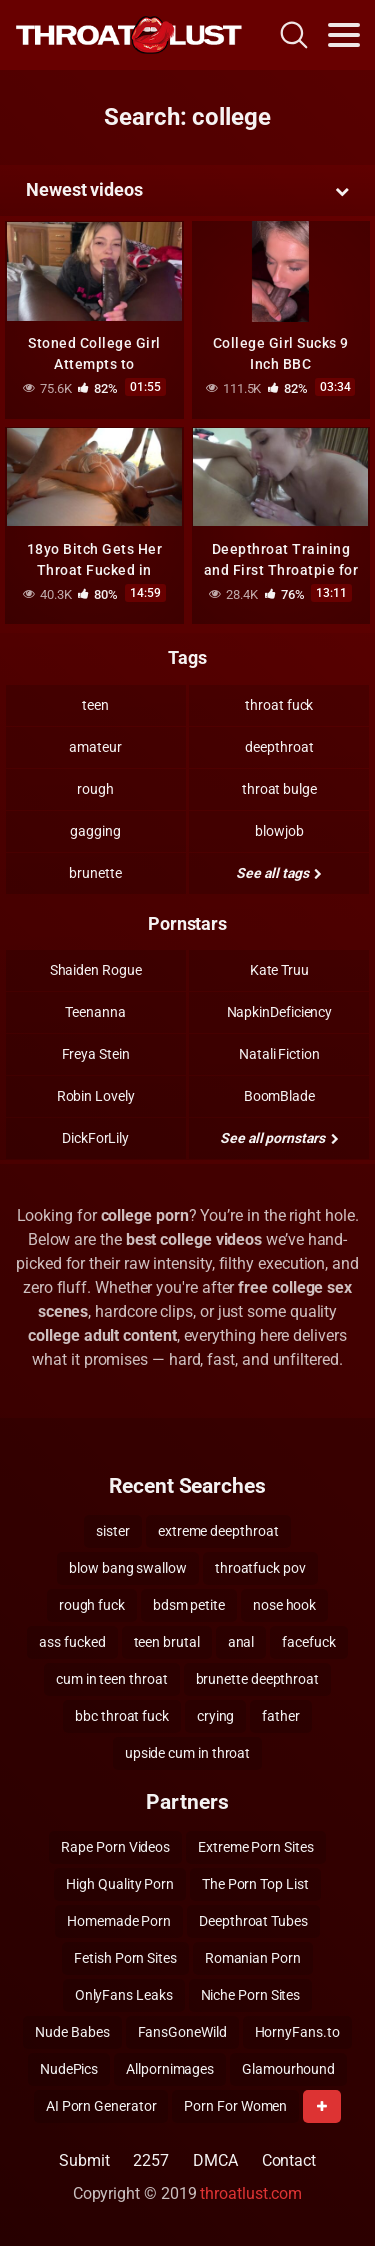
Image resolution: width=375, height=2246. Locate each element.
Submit (84, 2160)
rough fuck (92, 1605)
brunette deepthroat (257, 1679)
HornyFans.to (297, 2032)
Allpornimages (170, 2069)
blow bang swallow (128, 1568)
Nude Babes (72, 2032)
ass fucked (72, 1642)
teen (95, 705)
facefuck (308, 1642)
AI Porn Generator (101, 2106)
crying (216, 1716)
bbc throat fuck (122, 1716)
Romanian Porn (253, 1958)
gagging (95, 831)
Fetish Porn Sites (125, 1958)
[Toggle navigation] (344, 35)
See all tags (279, 873)
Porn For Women (235, 2106)
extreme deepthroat (218, 1531)
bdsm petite (189, 1605)
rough (95, 789)
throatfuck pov (260, 1568)
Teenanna (95, 1012)
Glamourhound (288, 2069)
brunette (95, 873)
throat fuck (279, 705)
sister (113, 1531)
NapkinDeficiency (280, 1012)
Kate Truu (279, 970)
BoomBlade (279, 1096)
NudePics (69, 2069)
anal (241, 1642)
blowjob (279, 831)
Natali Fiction (279, 1054)
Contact (289, 2160)
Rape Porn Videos (115, 1847)
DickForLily (95, 1138)
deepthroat (279, 747)
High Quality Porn (120, 1884)
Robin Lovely (96, 1096)
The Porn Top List (255, 1884)
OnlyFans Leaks (124, 1995)
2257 (151, 2160)
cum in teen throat (112, 1679)
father (281, 1716)
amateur (95, 747)
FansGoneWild (182, 2032)
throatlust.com (251, 2193)
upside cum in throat (187, 1753)
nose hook (284, 1605)
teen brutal (167, 1642)
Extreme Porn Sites (256, 1847)
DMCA (215, 2160)
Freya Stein (96, 1054)
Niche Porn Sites (251, 1995)
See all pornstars (279, 1138)
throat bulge (279, 789)
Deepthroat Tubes (253, 1921)
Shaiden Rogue (96, 970)
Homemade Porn (119, 1921)
